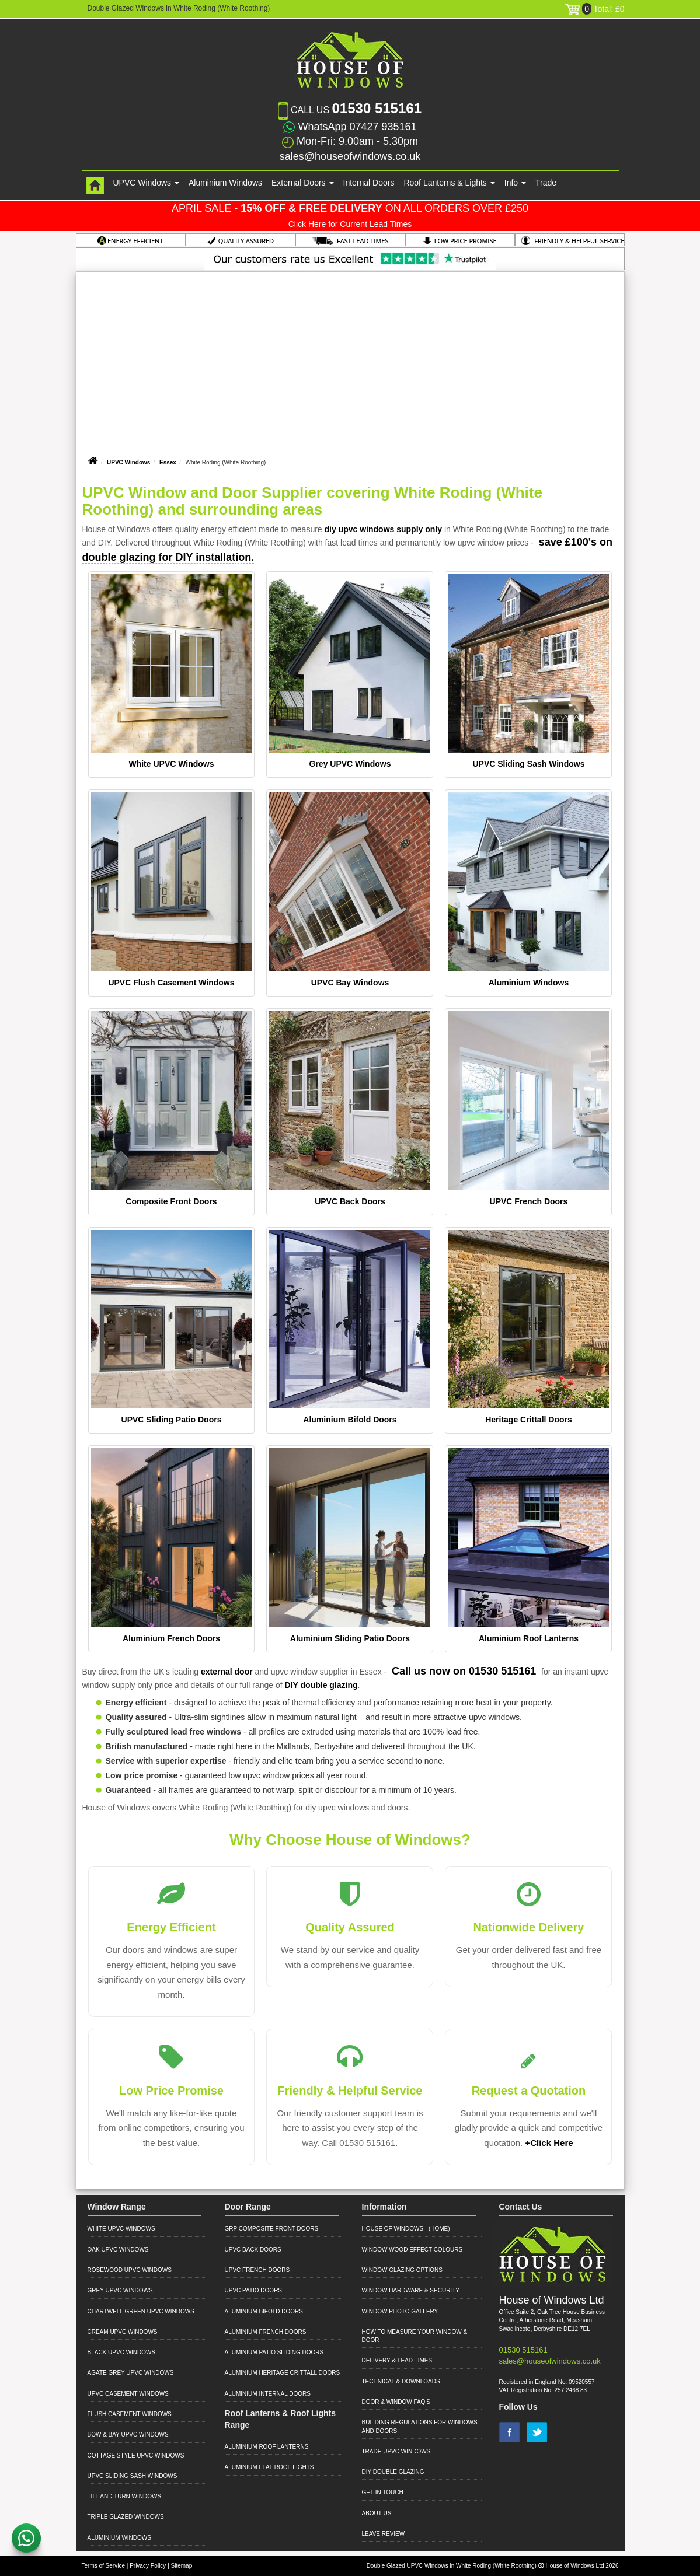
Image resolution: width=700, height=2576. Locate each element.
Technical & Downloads (401, 2381)
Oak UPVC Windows (118, 2249)
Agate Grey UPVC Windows (131, 2372)
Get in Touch (382, 2492)
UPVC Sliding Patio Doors (171, 1419)
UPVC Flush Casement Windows (171, 982)
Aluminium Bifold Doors (349, 1419)
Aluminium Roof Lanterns (529, 1638)
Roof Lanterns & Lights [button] (448, 182)
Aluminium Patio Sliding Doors (274, 2352)
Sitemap (182, 2566)
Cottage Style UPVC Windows (136, 2455)
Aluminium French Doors (171, 1638)
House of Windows (393, 2228)
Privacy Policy (148, 2566)
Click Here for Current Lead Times (350, 224)
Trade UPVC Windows (396, 2451)
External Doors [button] (302, 182)
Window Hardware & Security (410, 2290)
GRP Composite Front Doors (272, 2228)
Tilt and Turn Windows (125, 2496)
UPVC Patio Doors (254, 2290)
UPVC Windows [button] (146, 182)
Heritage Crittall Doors (528, 1419)
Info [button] (515, 182)
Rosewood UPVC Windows (130, 2270)
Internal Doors (369, 182)
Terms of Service (103, 2566)
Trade (545, 182)
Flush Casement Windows (130, 2414)
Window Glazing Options (402, 2270)
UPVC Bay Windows (350, 982)
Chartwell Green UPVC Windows (141, 2311)
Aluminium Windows (225, 182)
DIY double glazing (321, 1685)
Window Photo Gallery (400, 2311)
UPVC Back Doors (350, 1201)
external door (227, 1671)
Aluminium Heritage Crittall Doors (282, 2372)
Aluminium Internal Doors (268, 2393)
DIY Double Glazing (393, 2472)
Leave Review (383, 2533)
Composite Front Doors (171, 1201)
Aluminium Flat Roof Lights (269, 2467)
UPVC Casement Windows (128, 2393)
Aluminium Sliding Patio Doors (350, 1638)
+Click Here (549, 2143)
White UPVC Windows (171, 763)
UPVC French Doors (529, 1201)
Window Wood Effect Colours (412, 2249)
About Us (377, 2513)
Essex (167, 462)
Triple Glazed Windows (126, 2517)
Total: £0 (594, 8)
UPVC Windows (128, 462)
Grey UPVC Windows (350, 763)
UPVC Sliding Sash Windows (528, 763)
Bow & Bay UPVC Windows (128, 2434)
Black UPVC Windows (122, 2352)
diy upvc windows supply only (383, 529)
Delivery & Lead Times (397, 2360)
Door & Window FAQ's (396, 2402)
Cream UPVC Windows (123, 2332)
